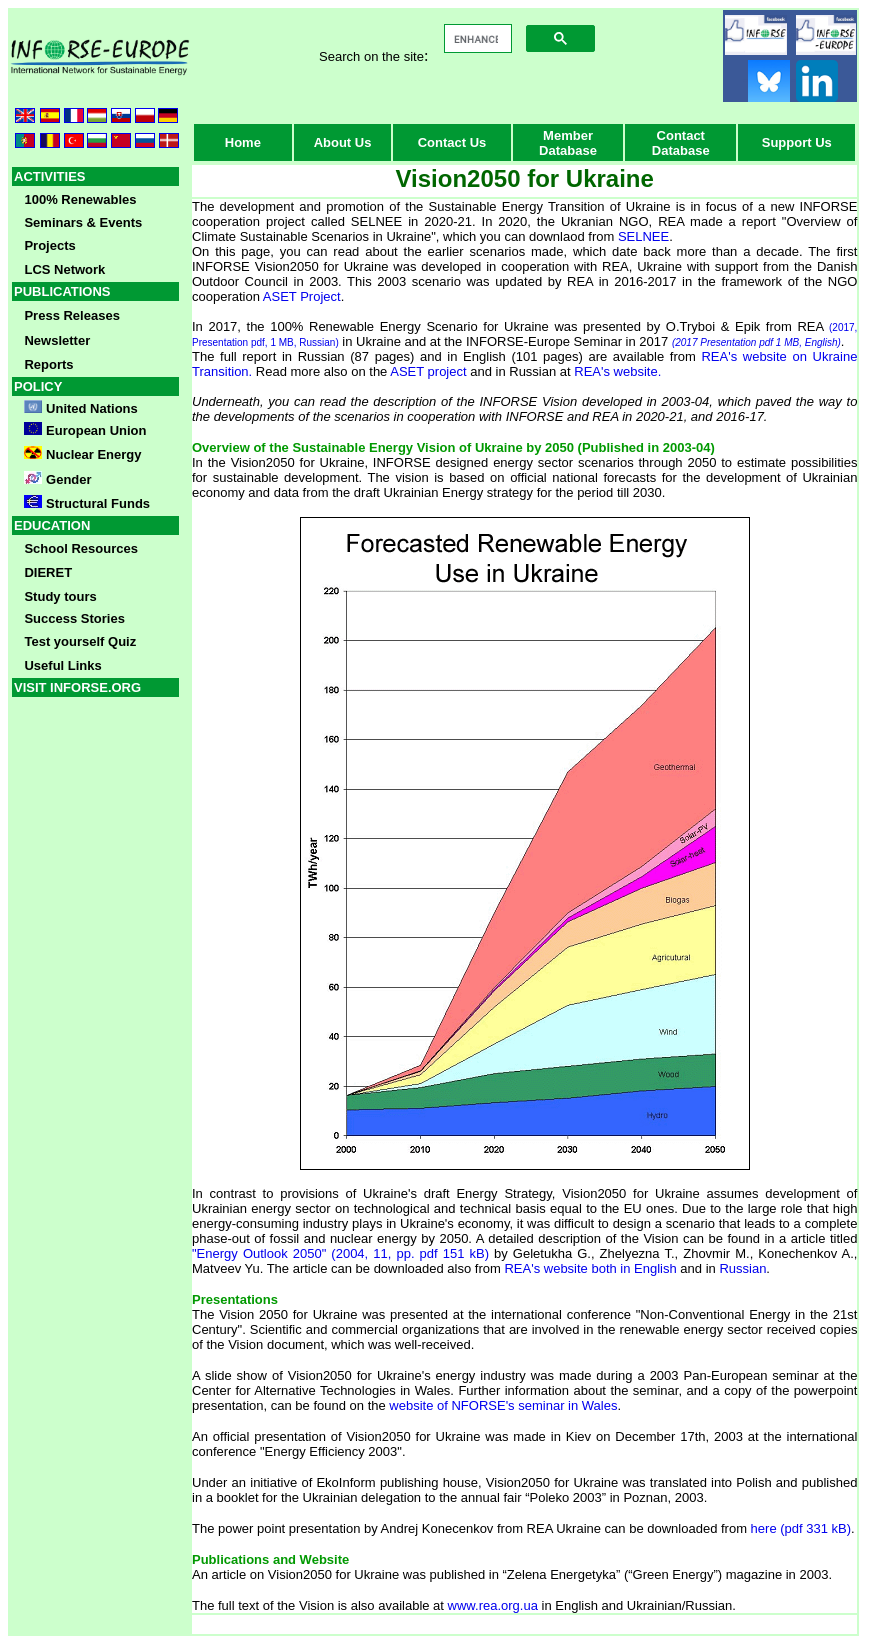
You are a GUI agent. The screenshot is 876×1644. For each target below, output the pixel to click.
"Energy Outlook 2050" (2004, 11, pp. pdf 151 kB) (340, 1253)
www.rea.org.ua (493, 1605)
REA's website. (617, 371)
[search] (476, 39)
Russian (742, 1268)
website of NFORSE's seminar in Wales (503, 1405)
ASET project (428, 371)
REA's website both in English (590, 1268)
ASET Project (302, 296)
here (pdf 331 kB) (801, 1528)
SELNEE (643, 236)
